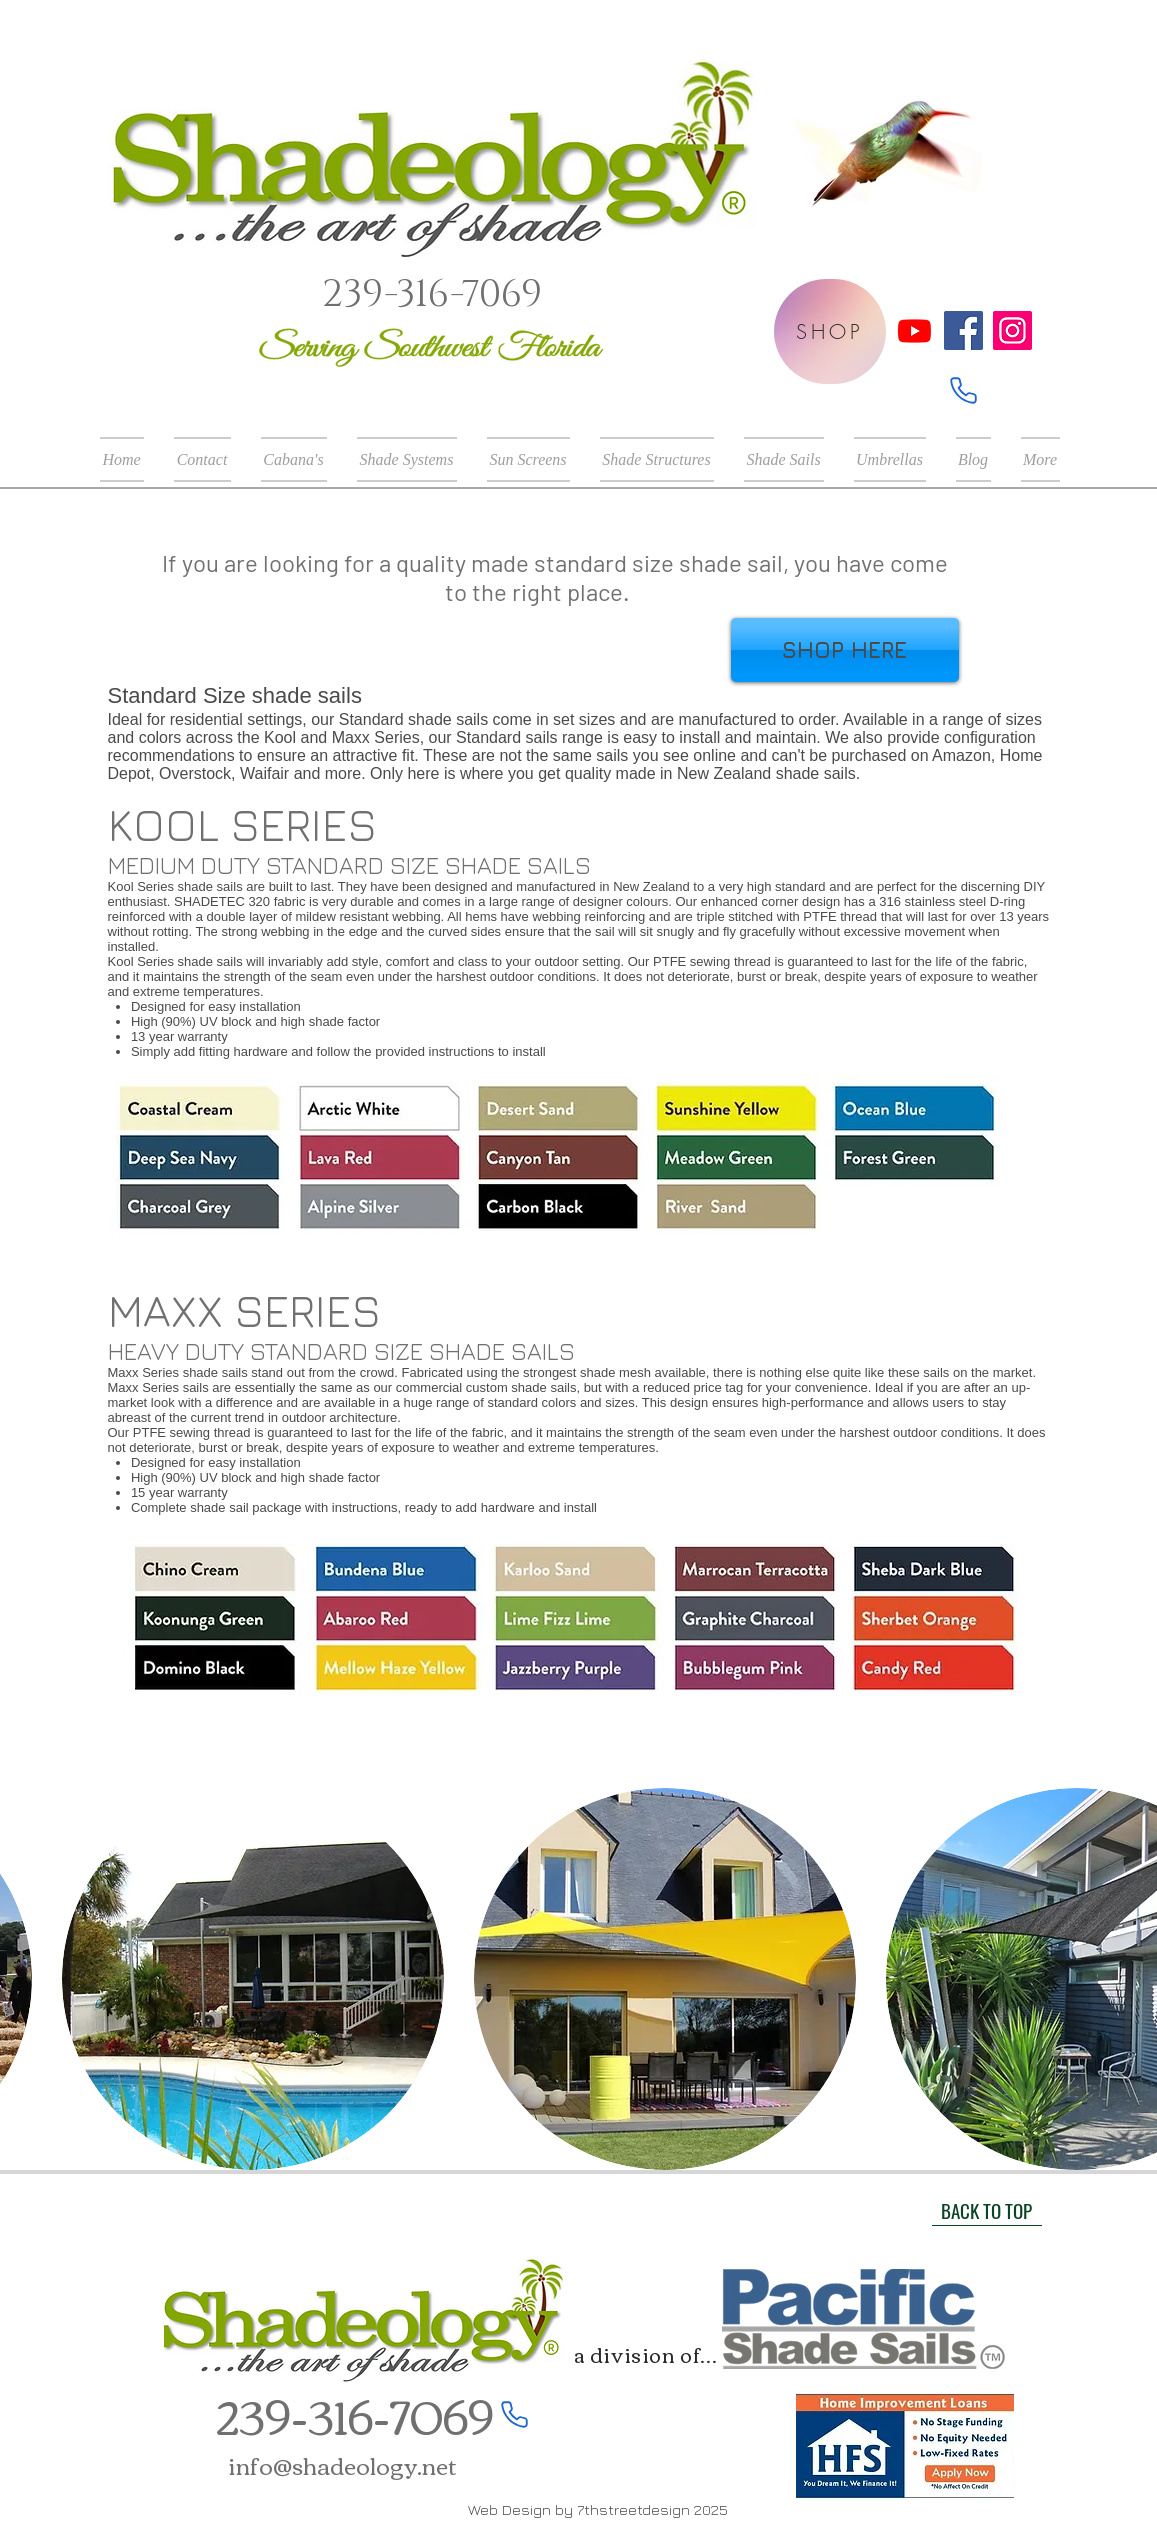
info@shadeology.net (342, 2464)
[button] (407, 459)
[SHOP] (830, 331)
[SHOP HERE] (845, 650)
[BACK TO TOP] (987, 2211)
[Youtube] (914, 330)
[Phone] (963, 390)
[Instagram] (1012, 330)
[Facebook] (963, 330)
